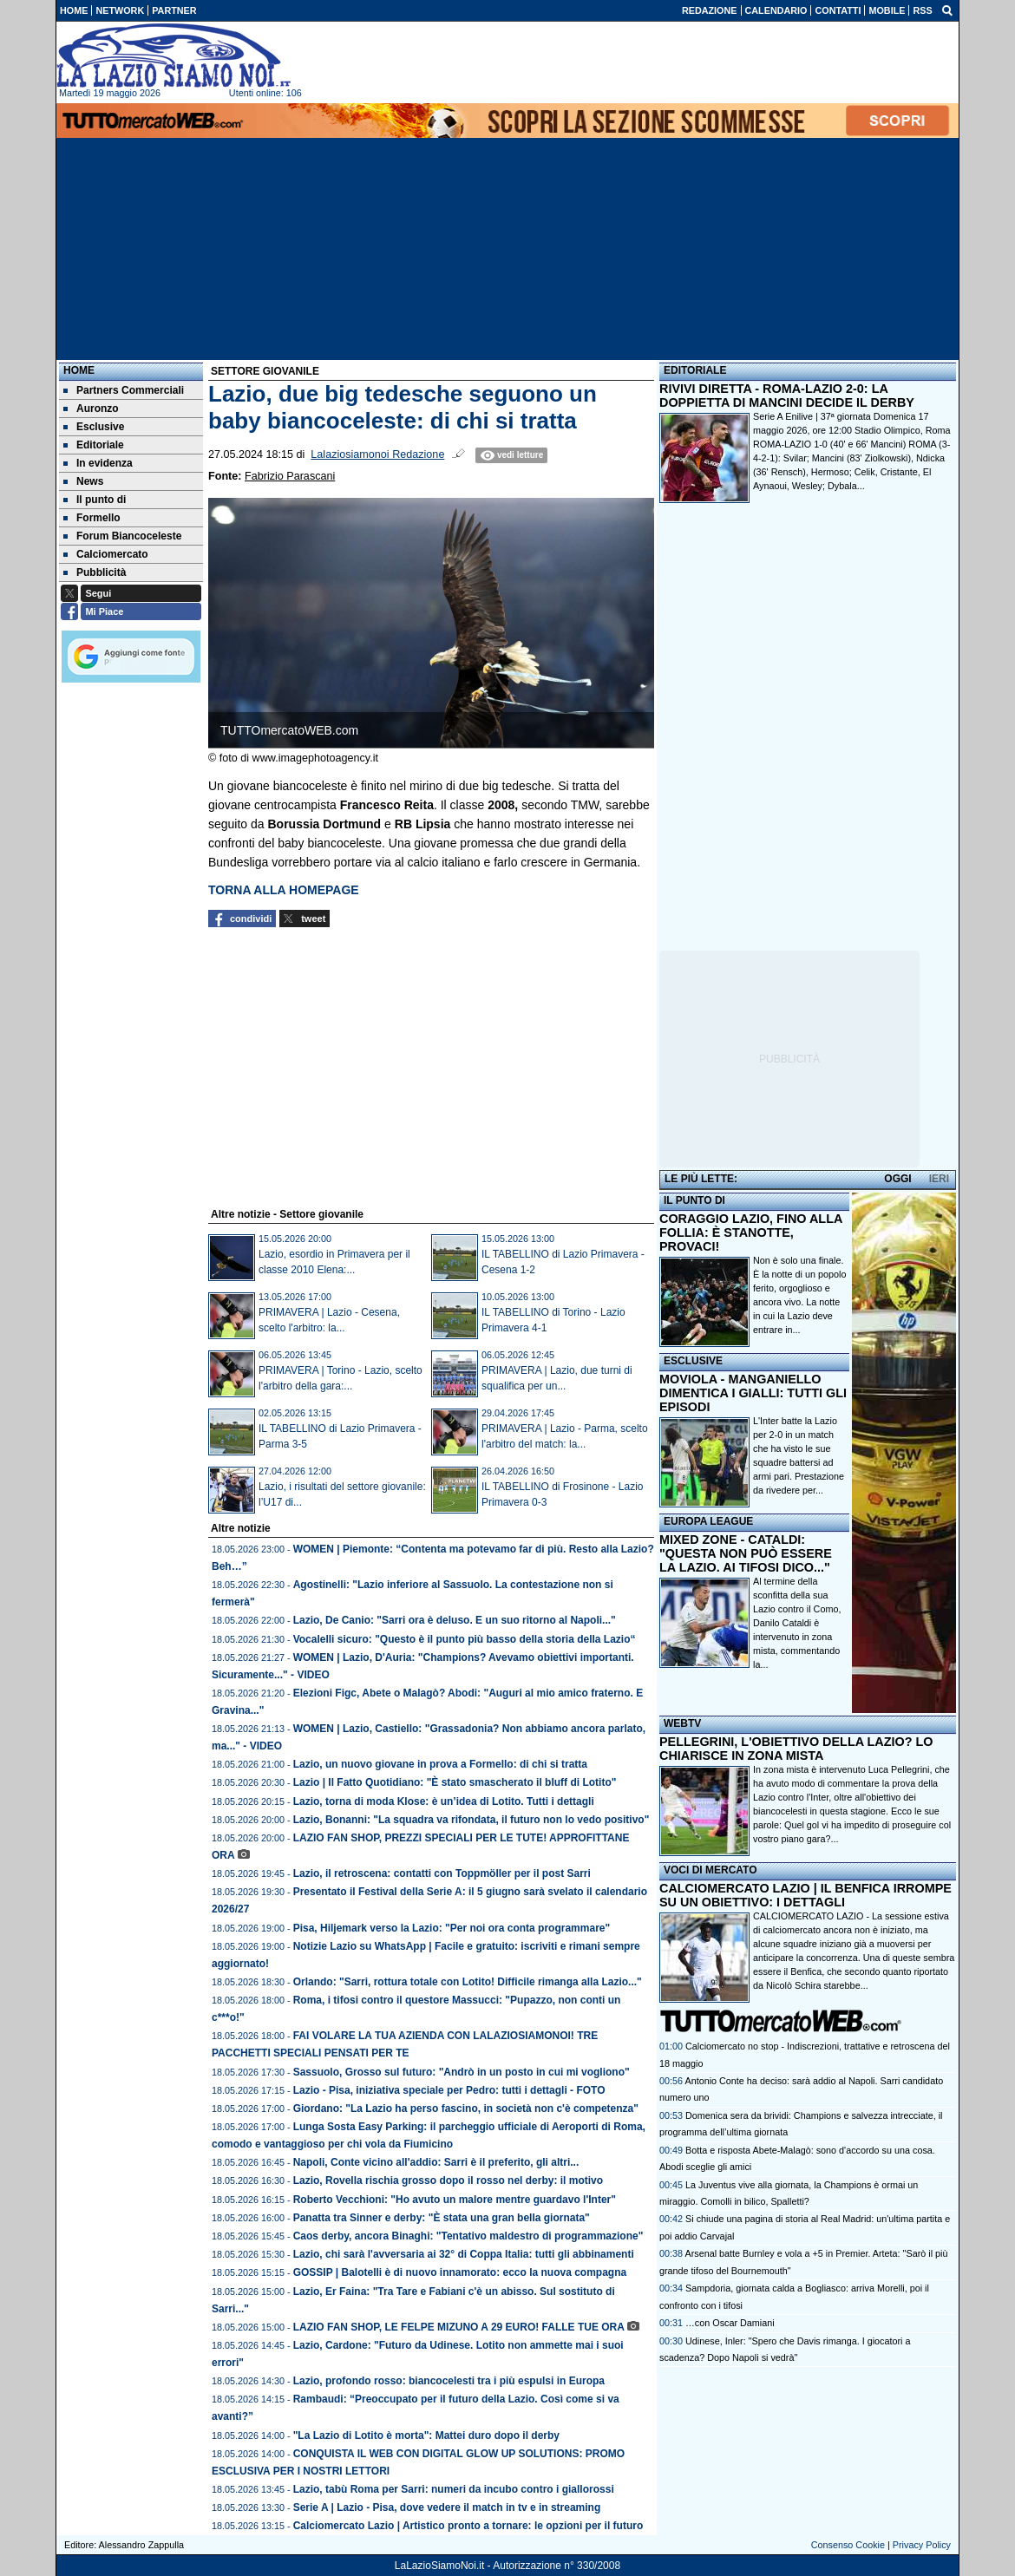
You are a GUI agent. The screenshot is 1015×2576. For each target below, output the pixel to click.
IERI (939, 1179)
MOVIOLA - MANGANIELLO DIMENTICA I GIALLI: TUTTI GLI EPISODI (753, 1393)
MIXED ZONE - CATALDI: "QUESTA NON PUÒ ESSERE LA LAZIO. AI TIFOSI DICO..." (745, 1553)
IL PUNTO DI (694, 1200)
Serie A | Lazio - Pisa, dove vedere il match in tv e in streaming (447, 2507)
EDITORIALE (695, 370)
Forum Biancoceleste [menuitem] (122, 536)
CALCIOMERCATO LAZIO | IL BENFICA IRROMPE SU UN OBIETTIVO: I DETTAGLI (805, 1895)
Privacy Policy (922, 2545)
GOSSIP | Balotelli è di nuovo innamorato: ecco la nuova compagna (460, 2272)
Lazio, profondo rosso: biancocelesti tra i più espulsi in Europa (449, 2381)
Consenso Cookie (848, 2545)
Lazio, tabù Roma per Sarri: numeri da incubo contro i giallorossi (453, 2489)
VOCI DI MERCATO (710, 1870)
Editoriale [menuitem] (93, 445)
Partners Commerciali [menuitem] (123, 390)
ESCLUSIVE (693, 1361)
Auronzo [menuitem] (91, 408)
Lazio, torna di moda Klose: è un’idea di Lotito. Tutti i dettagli (443, 1801)
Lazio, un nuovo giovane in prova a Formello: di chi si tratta (440, 1764)
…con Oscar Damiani (730, 2323)
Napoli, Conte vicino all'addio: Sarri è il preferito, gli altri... (436, 2162)
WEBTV (682, 1723)
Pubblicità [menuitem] (94, 572)
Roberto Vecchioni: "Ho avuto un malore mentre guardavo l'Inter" (454, 2200)
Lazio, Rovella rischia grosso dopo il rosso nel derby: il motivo (448, 2180)
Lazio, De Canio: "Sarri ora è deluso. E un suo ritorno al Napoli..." (454, 1620)
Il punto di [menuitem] (94, 500)
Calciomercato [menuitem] (105, 554)
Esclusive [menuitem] (93, 427)
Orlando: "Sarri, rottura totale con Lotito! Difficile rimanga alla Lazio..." (467, 1982)
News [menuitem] (83, 481)
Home (79, 370)
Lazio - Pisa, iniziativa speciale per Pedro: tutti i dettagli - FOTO (449, 2090)
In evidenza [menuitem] (98, 463)
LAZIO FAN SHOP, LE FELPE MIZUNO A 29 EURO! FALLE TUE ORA (459, 2327)
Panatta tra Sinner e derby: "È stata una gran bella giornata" (441, 2218)
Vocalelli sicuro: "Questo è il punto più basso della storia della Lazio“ (464, 1639)
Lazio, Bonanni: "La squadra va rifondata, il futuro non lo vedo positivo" (471, 1820)
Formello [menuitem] (92, 518)
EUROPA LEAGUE (708, 1521)
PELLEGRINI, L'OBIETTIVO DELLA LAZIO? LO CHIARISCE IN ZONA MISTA (796, 1748)
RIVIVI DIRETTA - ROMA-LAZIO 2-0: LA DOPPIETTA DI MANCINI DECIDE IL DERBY (786, 395)
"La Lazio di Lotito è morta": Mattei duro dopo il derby (426, 2435)
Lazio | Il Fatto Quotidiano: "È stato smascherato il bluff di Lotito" (455, 1782)
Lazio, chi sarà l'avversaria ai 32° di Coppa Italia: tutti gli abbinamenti (463, 2254)
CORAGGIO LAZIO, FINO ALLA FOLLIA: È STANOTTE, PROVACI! (750, 1232)
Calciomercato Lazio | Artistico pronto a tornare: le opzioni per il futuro (468, 2526)
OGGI (897, 1179)
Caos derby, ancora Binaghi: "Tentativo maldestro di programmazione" (468, 2236)
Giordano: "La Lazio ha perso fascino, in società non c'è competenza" (465, 2108)
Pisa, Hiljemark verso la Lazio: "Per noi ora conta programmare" (452, 1928)
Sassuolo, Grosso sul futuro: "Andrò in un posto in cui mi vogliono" (461, 2072)
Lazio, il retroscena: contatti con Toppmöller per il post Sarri (442, 1873)
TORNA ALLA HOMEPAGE (283, 890)
